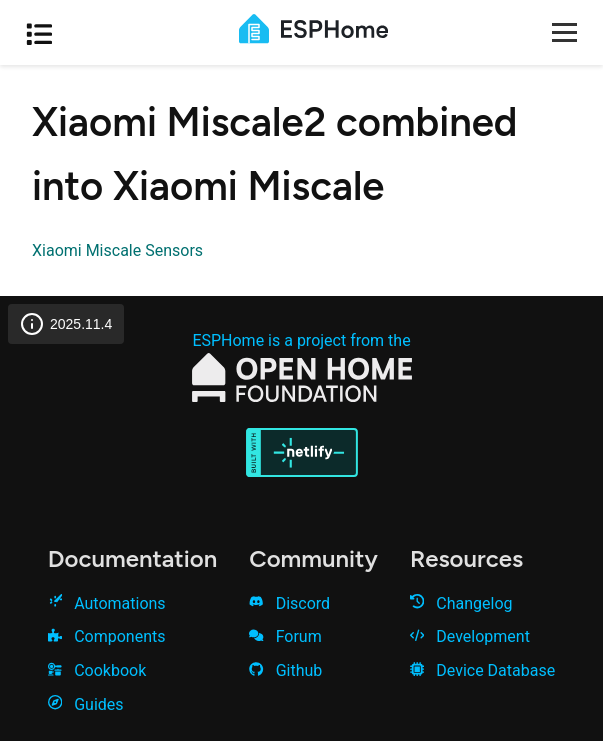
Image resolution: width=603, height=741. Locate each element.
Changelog (461, 603)
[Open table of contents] (45, 37)
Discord (289, 603)
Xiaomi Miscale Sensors (117, 250)
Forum (285, 636)
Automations (107, 603)
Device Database (482, 670)
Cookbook (97, 670)
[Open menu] (564, 32)
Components (107, 636)
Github (285, 670)
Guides (86, 704)
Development (470, 636)
